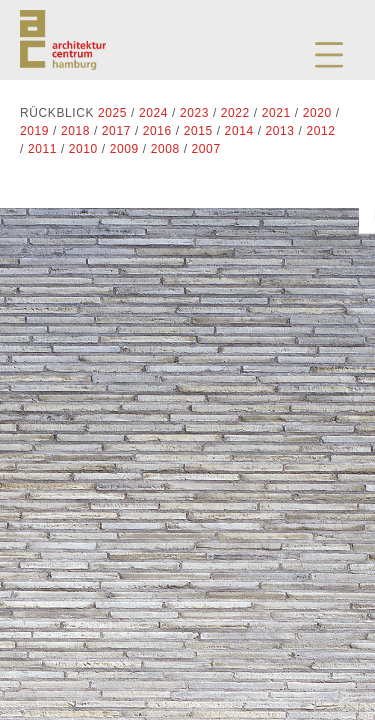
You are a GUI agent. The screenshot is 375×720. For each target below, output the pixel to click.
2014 (239, 131)
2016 (157, 131)
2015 (198, 131)
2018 (75, 131)
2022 (235, 113)
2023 (194, 113)
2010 (83, 149)
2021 (276, 113)
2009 (124, 149)
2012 (320, 131)
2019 (34, 131)
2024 (153, 113)
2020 (317, 113)
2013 (280, 131)
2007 (206, 149)
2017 (116, 131)
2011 (42, 149)
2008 (165, 149)
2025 (112, 113)
